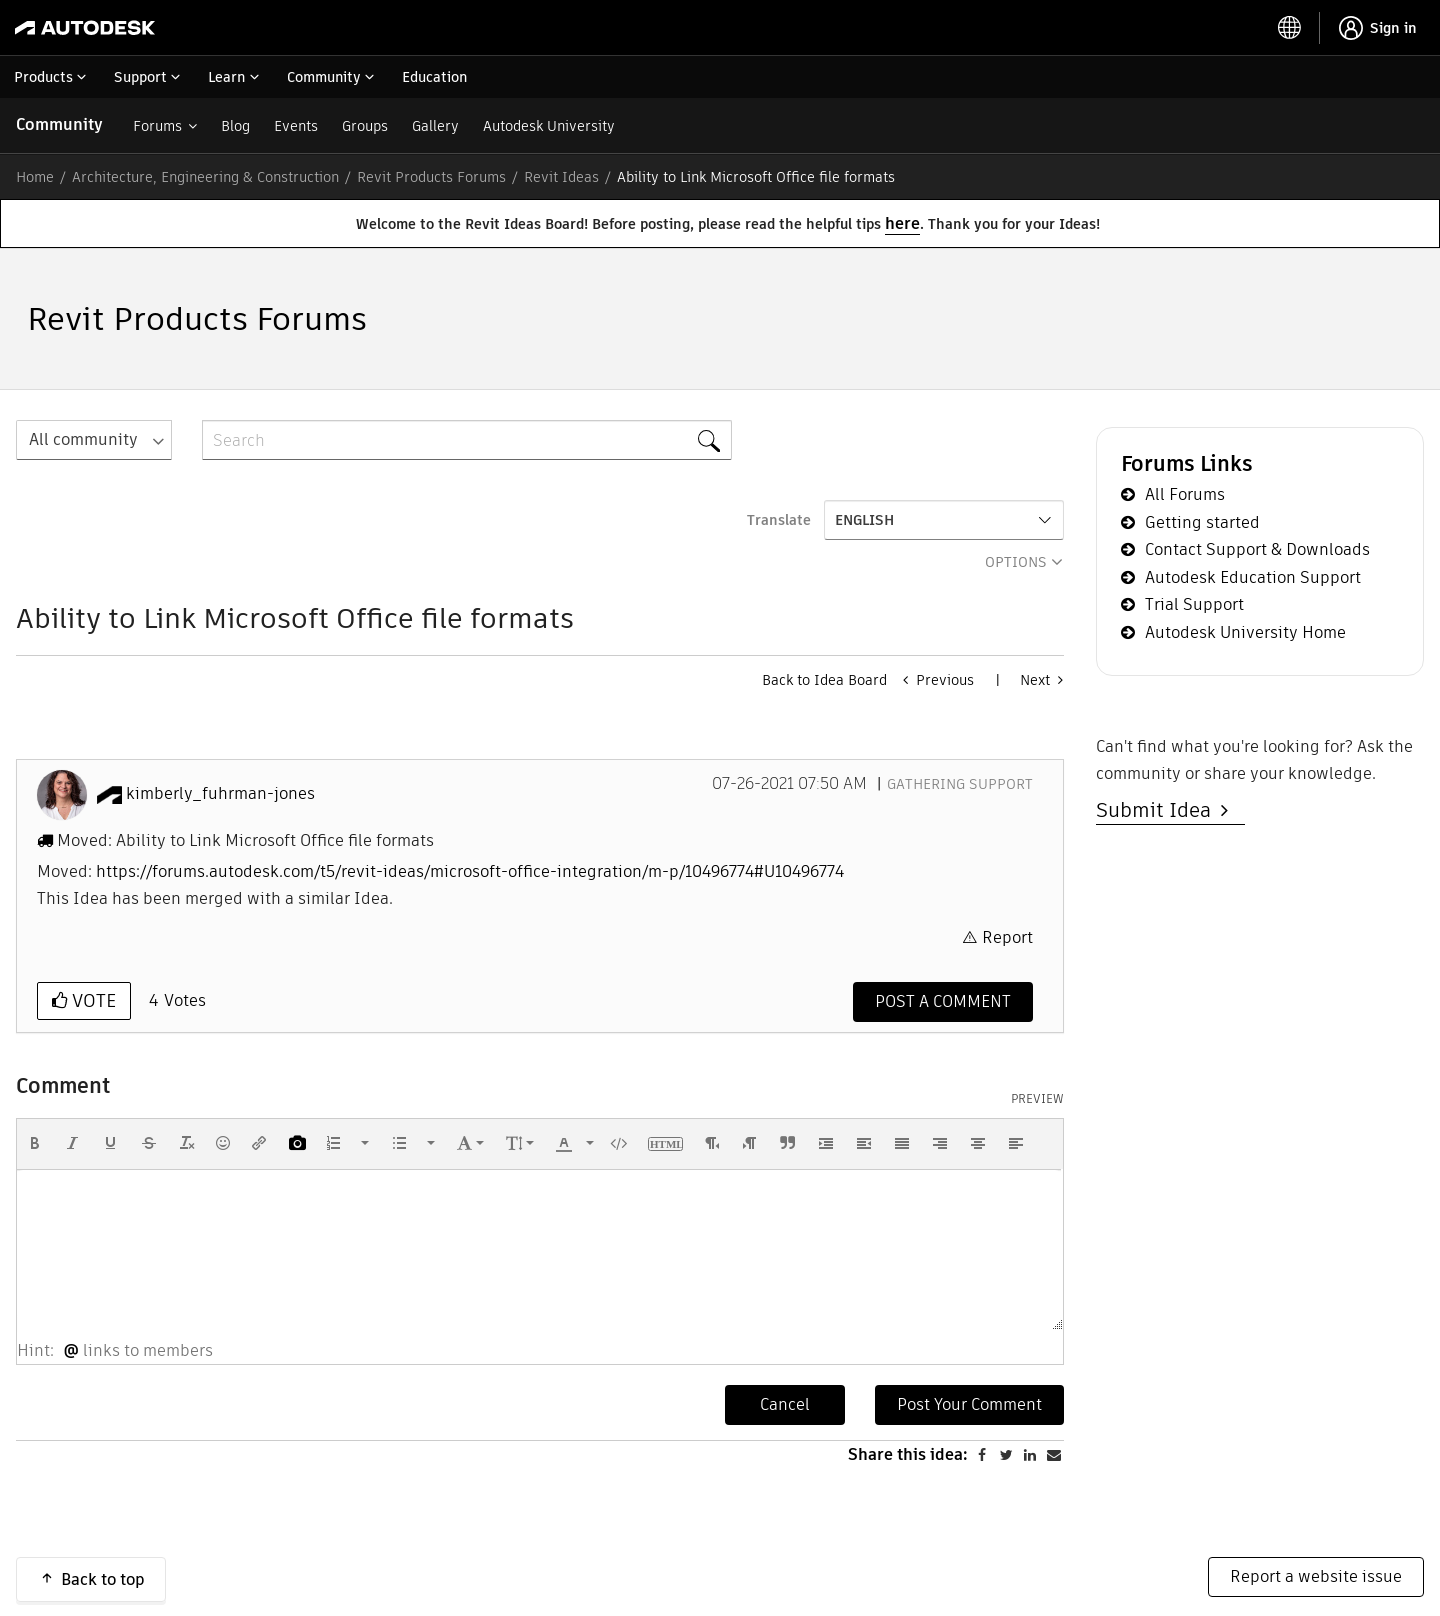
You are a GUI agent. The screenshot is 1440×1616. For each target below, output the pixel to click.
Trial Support (1194, 604)
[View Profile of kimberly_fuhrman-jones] (220, 794)
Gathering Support (960, 784)
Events (296, 126)
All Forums (1185, 494)
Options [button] (1016, 562)
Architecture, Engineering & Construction (205, 177)
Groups (365, 126)
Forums (157, 126)
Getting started (1202, 522)
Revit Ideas (561, 177)
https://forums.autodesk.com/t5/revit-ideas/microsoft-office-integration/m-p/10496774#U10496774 (470, 871)
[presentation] (35, 1143)
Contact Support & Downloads (1257, 549)
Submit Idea (1158, 810)
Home (35, 177)
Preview (1037, 1099)
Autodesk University (549, 126)
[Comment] (943, 1002)
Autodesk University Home (1245, 632)
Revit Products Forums (431, 177)
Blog (235, 126)
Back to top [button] (103, 1579)
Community (59, 124)
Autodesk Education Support (1253, 577)
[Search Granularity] (94, 440)
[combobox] (467, 440)
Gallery (435, 126)
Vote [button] (91, 1000)
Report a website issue (1316, 1576)
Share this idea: (908, 1454)
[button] (35, 1143)
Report (1007, 937)
